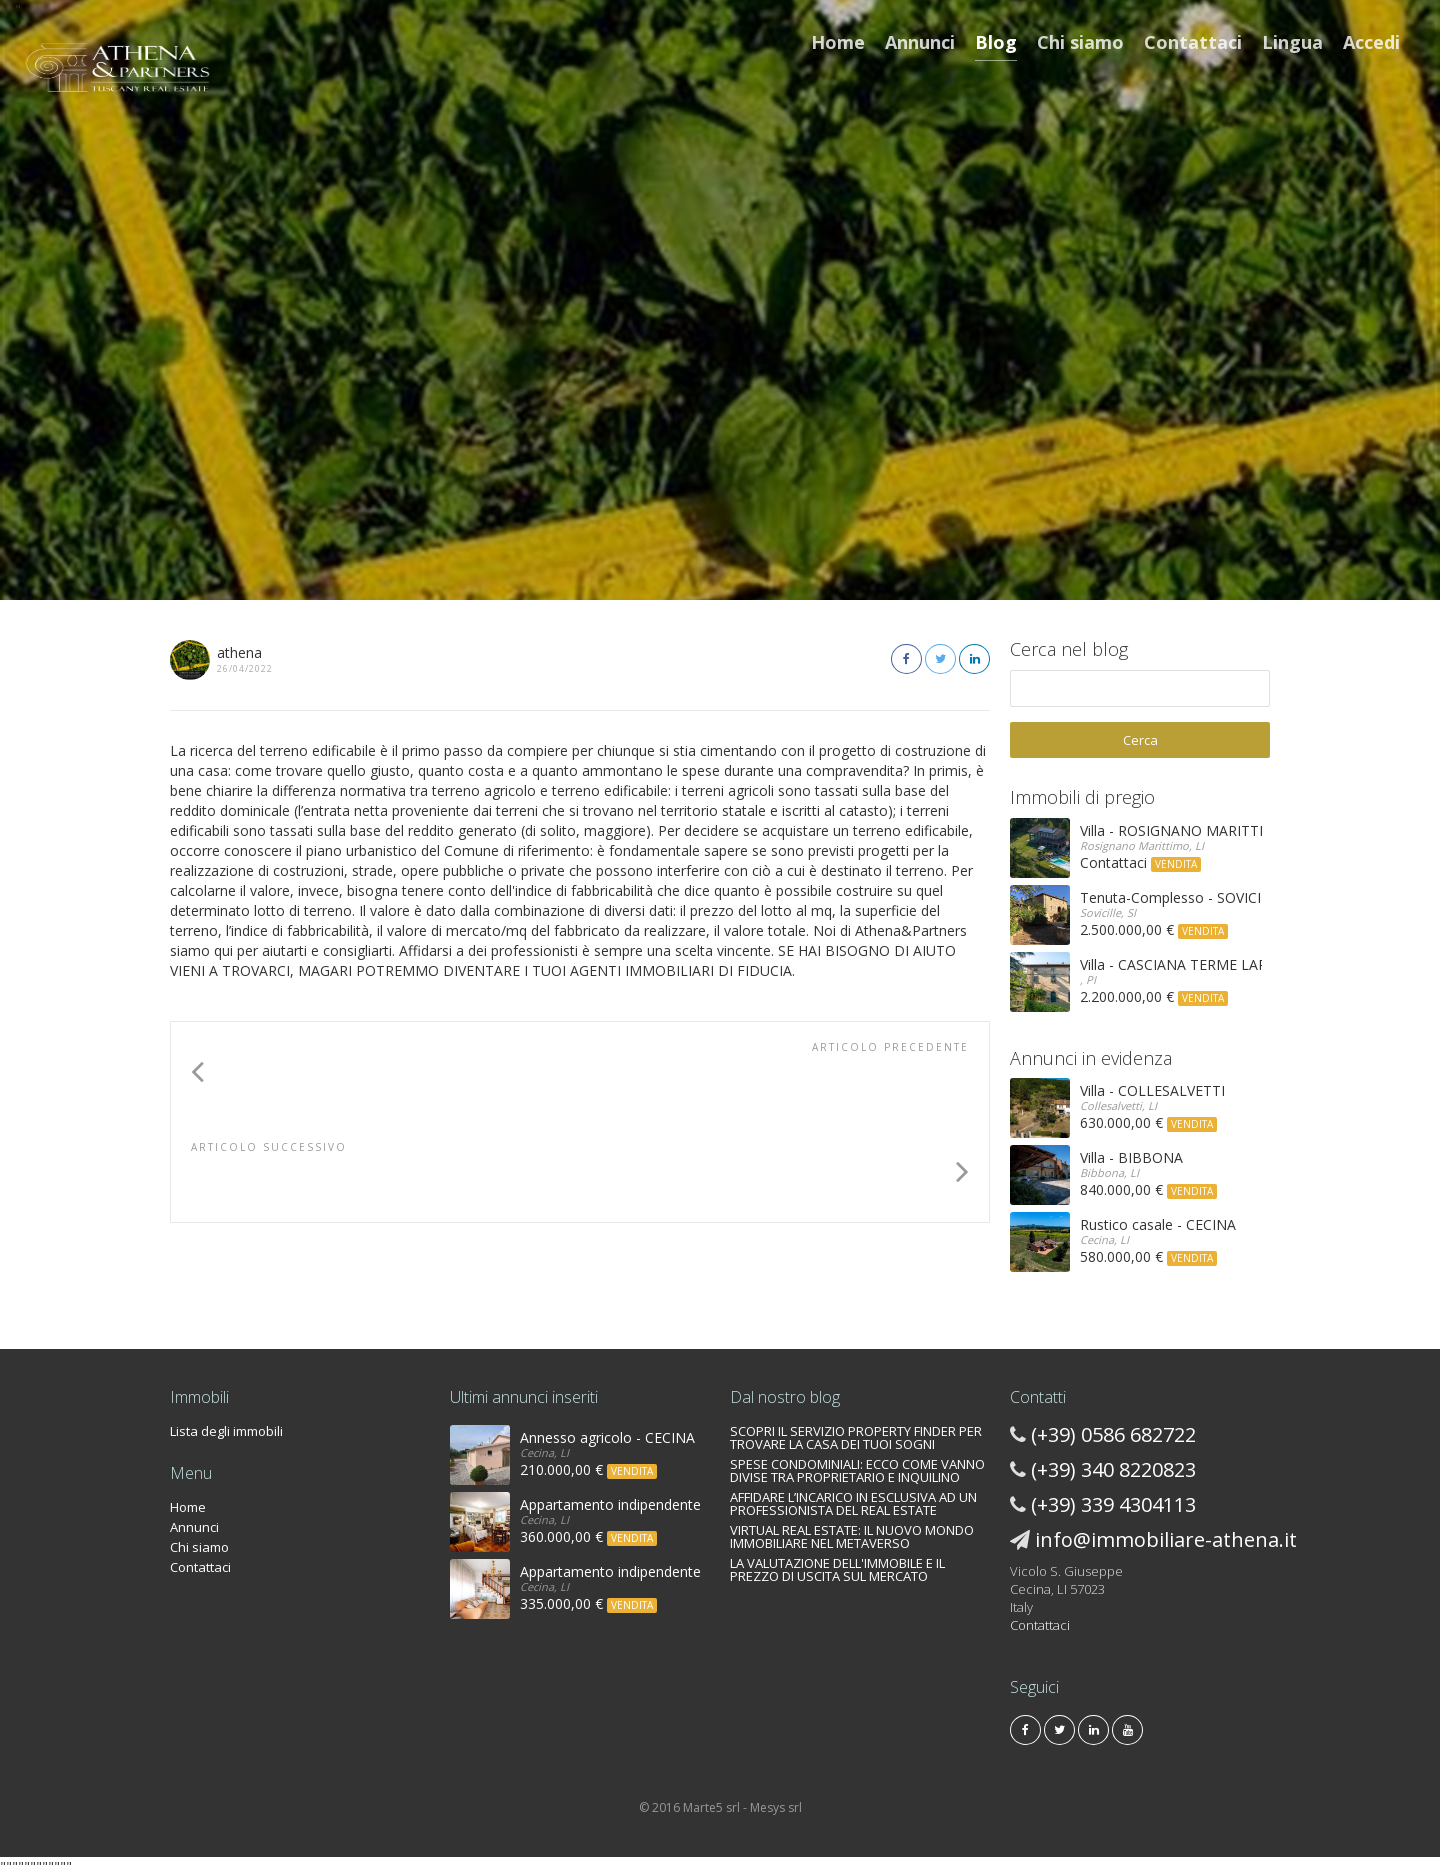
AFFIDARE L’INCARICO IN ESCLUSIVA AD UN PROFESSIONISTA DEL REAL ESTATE (853, 1503)
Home (838, 42)
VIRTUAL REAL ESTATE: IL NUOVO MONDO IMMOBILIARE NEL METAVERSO (852, 1536)
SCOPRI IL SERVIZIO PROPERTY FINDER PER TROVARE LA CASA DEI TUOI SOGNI (856, 1437)
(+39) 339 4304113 (1113, 1504)
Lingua (1292, 42)
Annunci (920, 42)
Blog (996, 42)
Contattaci (1193, 42)
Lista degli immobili (226, 1431)
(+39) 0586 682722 (1113, 1434)
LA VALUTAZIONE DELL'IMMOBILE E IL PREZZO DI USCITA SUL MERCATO (837, 1569)
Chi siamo (1080, 42)
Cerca (1140, 740)
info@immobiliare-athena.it (1166, 1539)
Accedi (1371, 42)
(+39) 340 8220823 (1113, 1469)
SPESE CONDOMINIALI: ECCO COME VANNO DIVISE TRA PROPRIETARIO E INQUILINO (857, 1470)
